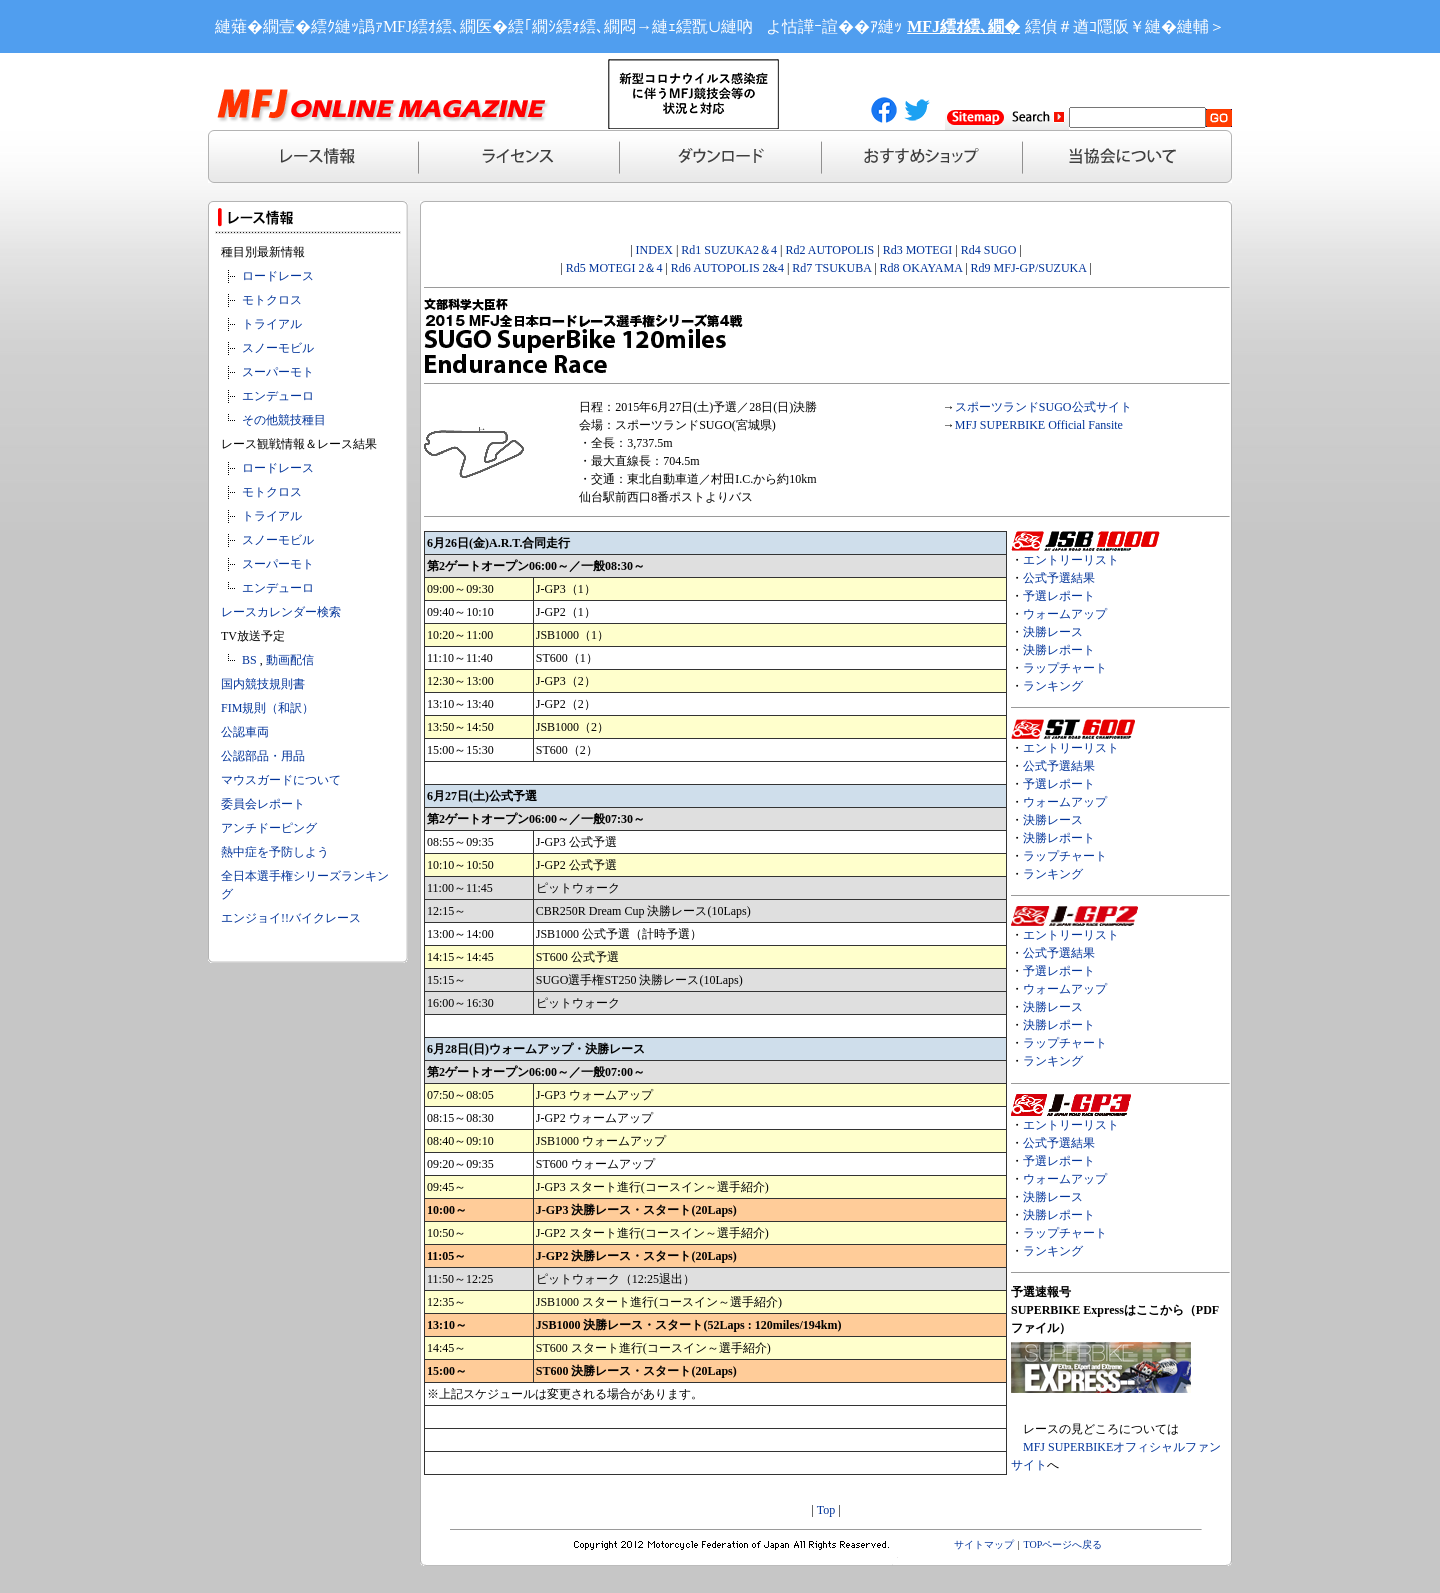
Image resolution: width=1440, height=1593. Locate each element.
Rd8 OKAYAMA (921, 268)
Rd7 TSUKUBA (831, 268)
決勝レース (1053, 632)
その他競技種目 (284, 420)
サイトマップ (984, 1544)
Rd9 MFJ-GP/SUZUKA (1029, 268)
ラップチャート (1065, 668)
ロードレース (278, 276)
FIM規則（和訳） (267, 708)
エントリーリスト (1071, 560)
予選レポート (1059, 596)
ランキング (1053, 686)
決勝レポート (1059, 650)
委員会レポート (263, 804)
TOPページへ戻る (1063, 1544)
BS (249, 660)
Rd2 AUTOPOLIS (828, 250)
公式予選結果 (1059, 578)
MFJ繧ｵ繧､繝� (963, 26)
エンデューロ (278, 396)
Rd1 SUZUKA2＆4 (729, 250)
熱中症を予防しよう (275, 852)
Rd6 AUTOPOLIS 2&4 (727, 268)
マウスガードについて (281, 780)
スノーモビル (278, 348)
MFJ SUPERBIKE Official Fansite (1039, 425)
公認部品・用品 (263, 756)
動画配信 (290, 660)
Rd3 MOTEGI (918, 250)
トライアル (272, 324)
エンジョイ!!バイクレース (291, 918)
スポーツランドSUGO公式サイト (1043, 407)
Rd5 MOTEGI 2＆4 (614, 268)
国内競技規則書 (263, 684)
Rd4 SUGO (989, 250)
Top (826, 1510)
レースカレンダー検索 (281, 612)
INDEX (654, 250)
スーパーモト (278, 372)
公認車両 (245, 732)
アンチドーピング (269, 828)
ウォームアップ (1065, 614)
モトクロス (272, 300)
